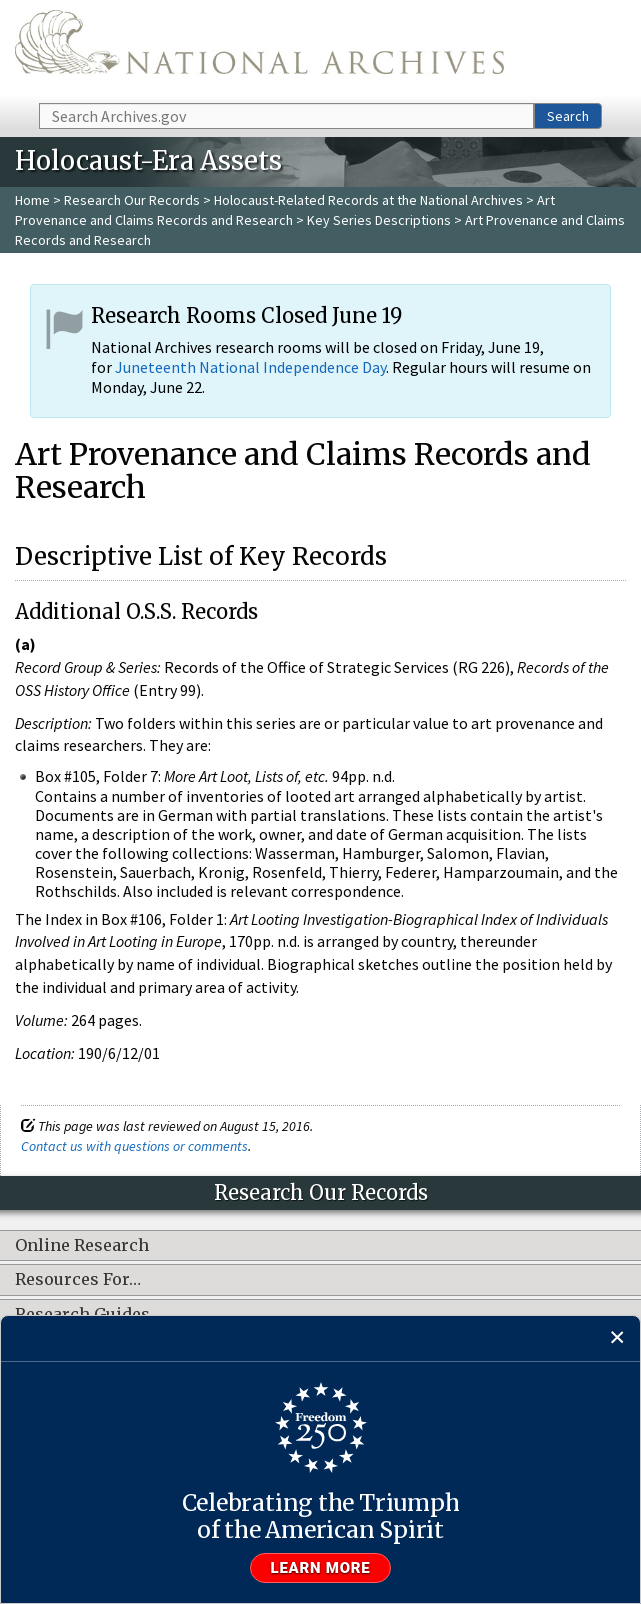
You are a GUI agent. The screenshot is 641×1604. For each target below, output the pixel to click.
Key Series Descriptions (379, 220)
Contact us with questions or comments (134, 1146)
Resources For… (78, 1280)
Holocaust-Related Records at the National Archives (368, 200)
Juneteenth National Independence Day (250, 367)
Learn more (321, 1568)
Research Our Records (132, 200)
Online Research (82, 1246)
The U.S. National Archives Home (259, 50)
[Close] (617, 1338)
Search (568, 116)
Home (32, 200)
